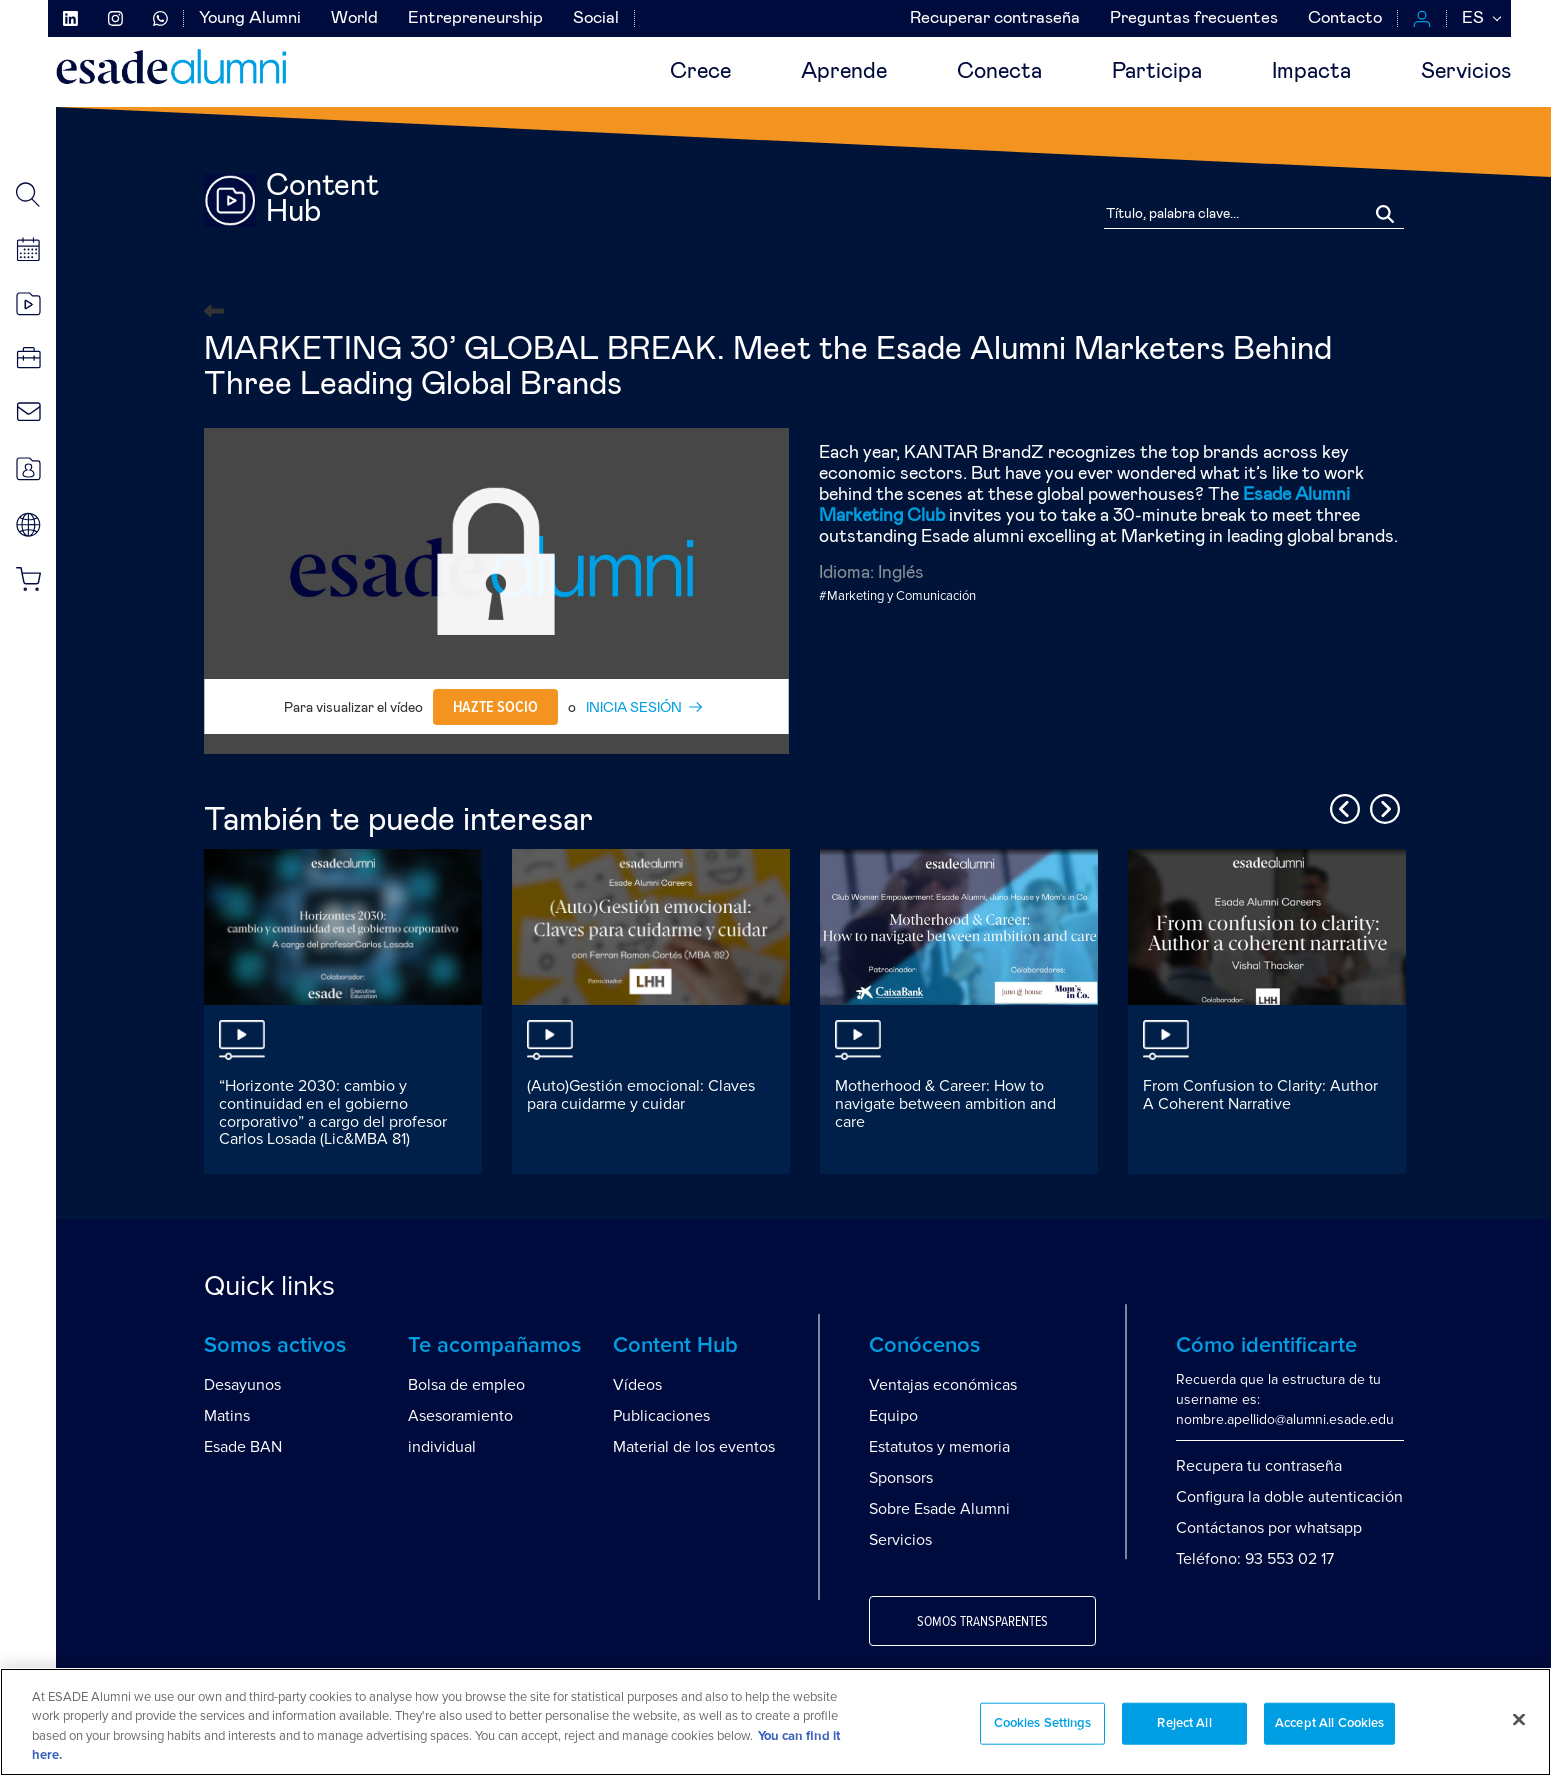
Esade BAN (243, 1447)
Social (596, 18)
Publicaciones (661, 1416)
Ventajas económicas (943, 1385)
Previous (1342, 806)
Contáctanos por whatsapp (1269, 1528)
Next (1382, 806)
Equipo (893, 1416)
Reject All (1184, 1723)
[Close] (1519, 1719)
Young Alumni (250, 18)
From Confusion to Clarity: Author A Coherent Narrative (1260, 1095)
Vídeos (637, 1385)
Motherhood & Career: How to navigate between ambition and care (945, 1103)
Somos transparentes (982, 1622)
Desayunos (242, 1385)
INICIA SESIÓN (634, 708)
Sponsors (901, 1478)
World (354, 18)
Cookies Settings (1043, 1723)
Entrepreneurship (475, 18)
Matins (227, 1416)
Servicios (1466, 72)
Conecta (999, 72)
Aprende (844, 72)
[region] (775, 1722)
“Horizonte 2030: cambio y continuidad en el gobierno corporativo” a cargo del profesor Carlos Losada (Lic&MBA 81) (333, 1112)
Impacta (1311, 72)
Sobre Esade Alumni (939, 1509)
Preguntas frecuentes (1194, 18)
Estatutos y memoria (939, 1447)
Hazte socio (495, 707)
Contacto (1345, 18)
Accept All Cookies (1329, 1723)
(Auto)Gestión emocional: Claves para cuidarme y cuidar (641, 1095)
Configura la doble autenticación (1289, 1497)
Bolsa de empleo (466, 1385)
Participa (1157, 72)
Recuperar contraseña (995, 18)
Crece (700, 72)
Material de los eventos (694, 1447)
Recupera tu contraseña (1259, 1466)
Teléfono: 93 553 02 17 (1255, 1559)
